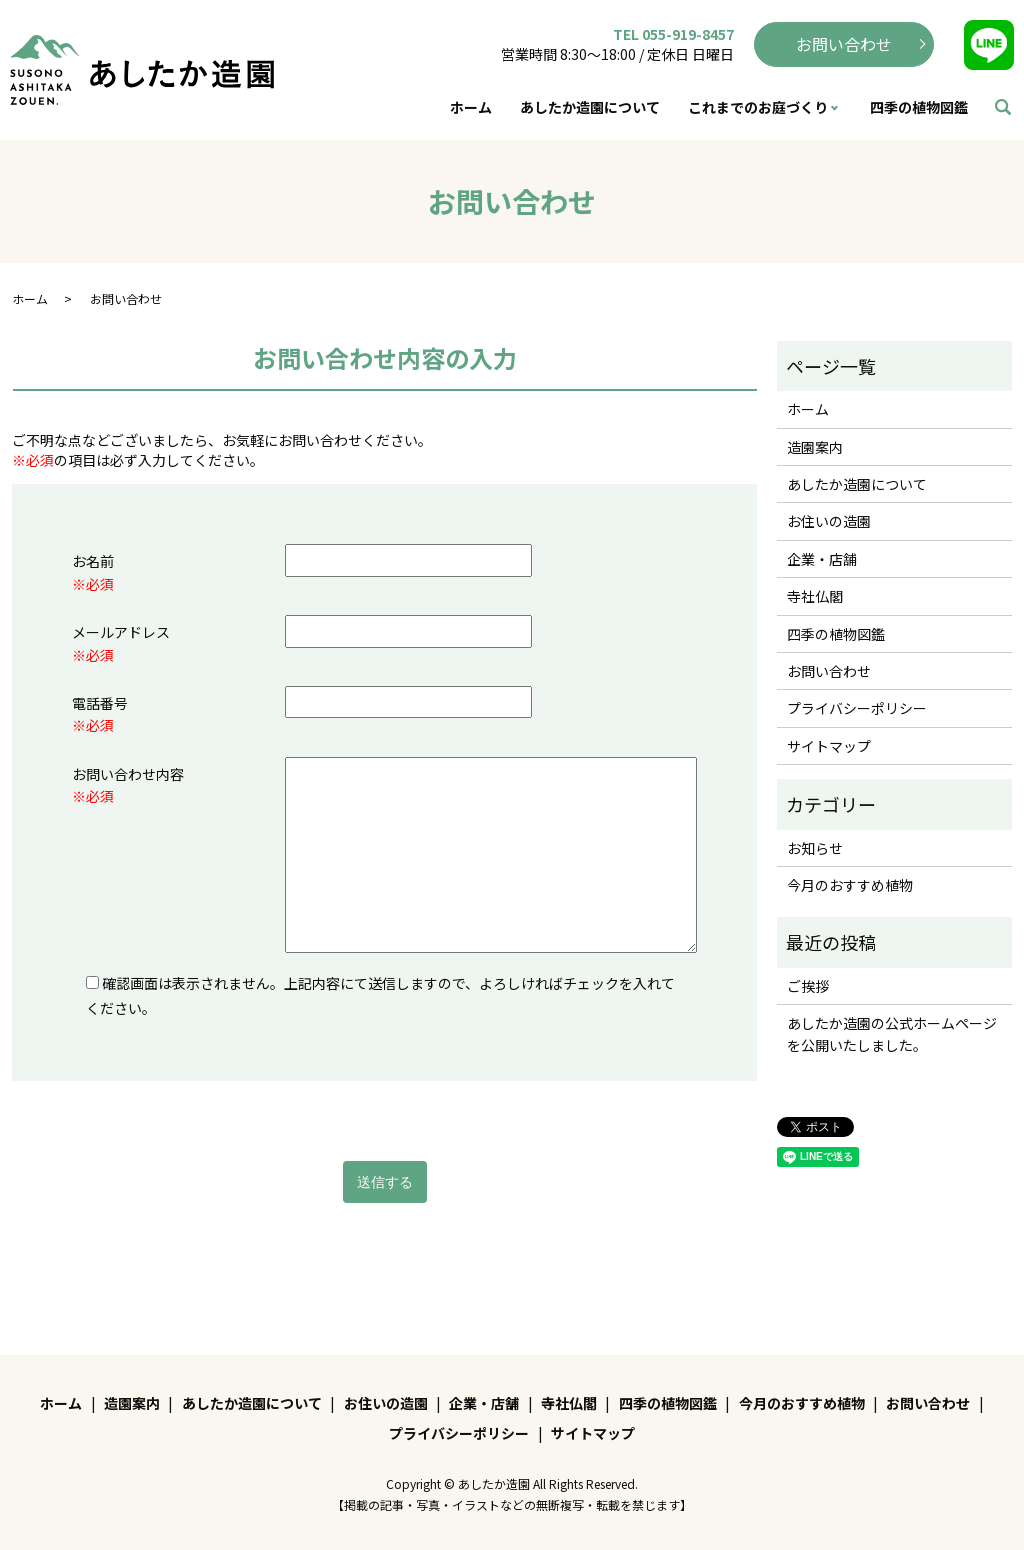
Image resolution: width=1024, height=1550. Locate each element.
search (1003, 108)
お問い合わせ (844, 44)
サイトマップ (829, 746)
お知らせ (815, 848)
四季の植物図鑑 (919, 107)
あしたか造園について (590, 107)
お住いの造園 (829, 521)
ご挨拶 (808, 986)
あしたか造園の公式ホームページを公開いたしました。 (892, 1034)
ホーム (471, 107)
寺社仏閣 (815, 596)
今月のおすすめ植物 (850, 885)
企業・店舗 (822, 559)
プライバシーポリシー (857, 708)
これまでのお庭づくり (758, 107)
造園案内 (815, 447)
